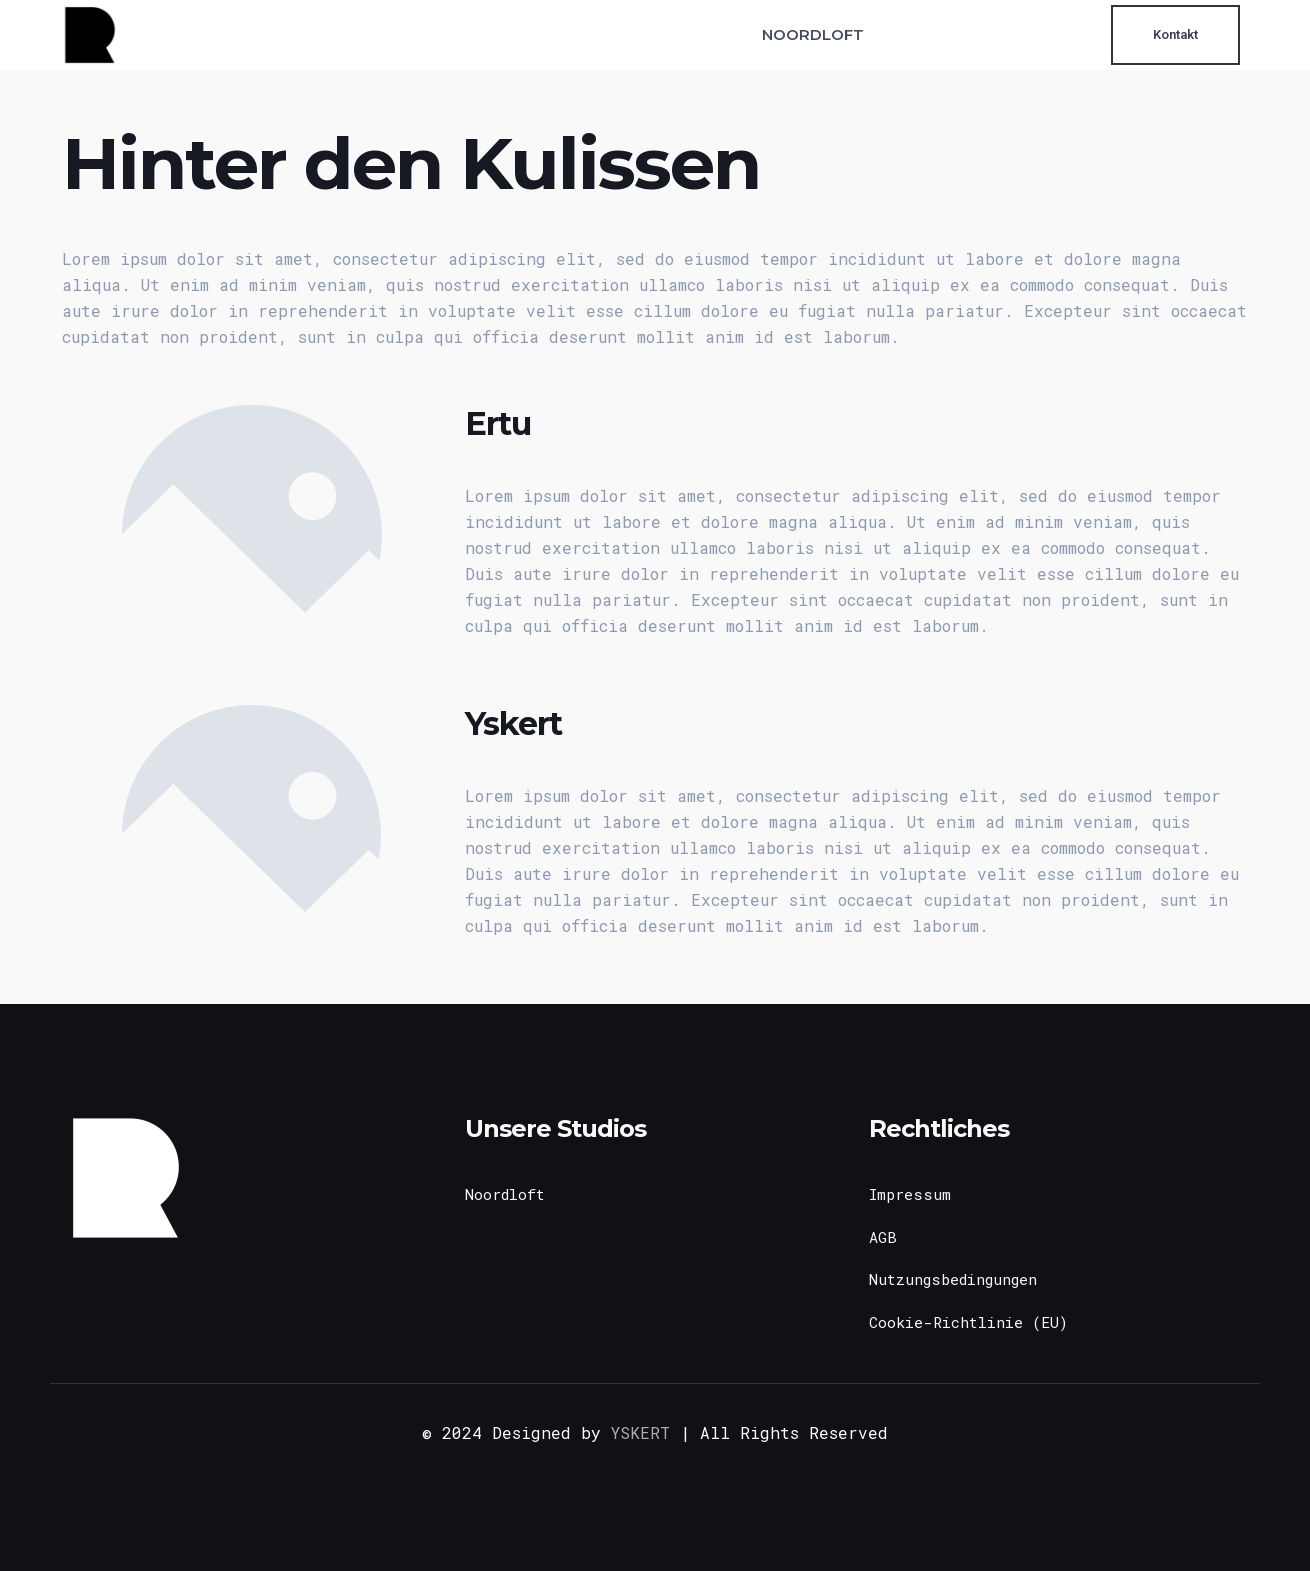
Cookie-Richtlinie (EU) (968, 1322)
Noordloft (505, 1194)
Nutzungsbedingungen (953, 1279)
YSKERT (640, 1432)
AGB (883, 1237)
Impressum (910, 1194)
